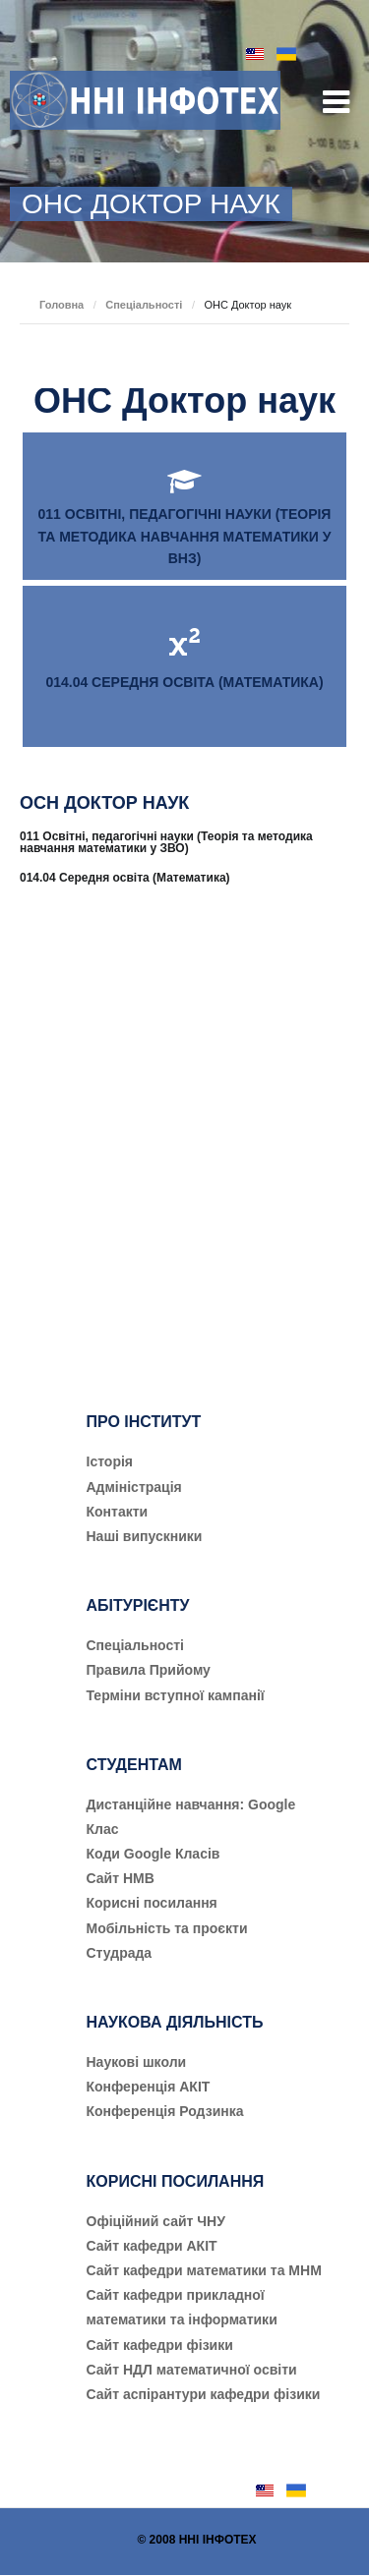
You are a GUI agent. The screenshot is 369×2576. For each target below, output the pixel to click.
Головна (61, 305)
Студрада (120, 1953)
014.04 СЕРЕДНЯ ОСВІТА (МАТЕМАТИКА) (184, 682)
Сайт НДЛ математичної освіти (192, 2369)
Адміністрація (134, 1487)
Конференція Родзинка (165, 2111)
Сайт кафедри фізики (160, 2345)
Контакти (118, 1511)
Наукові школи (137, 2062)
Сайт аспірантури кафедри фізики (204, 2394)
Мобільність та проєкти (167, 1928)
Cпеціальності (136, 1645)
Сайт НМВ (120, 1878)
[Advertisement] (184, 1126)
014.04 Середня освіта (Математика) (125, 878)
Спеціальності (143, 305)
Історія (110, 1461)
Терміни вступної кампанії (176, 1695)
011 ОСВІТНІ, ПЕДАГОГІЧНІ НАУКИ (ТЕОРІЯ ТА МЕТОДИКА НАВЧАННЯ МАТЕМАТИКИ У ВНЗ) (185, 536)
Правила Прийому (149, 1670)
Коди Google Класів (153, 1853)
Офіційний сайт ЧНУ (156, 2221)
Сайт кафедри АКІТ (152, 2246)
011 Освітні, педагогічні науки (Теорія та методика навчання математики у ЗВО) (166, 842)
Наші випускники (145, 1536)
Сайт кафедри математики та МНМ (204, 2270)
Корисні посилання (152, 1903)
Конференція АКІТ (149, 2086)
